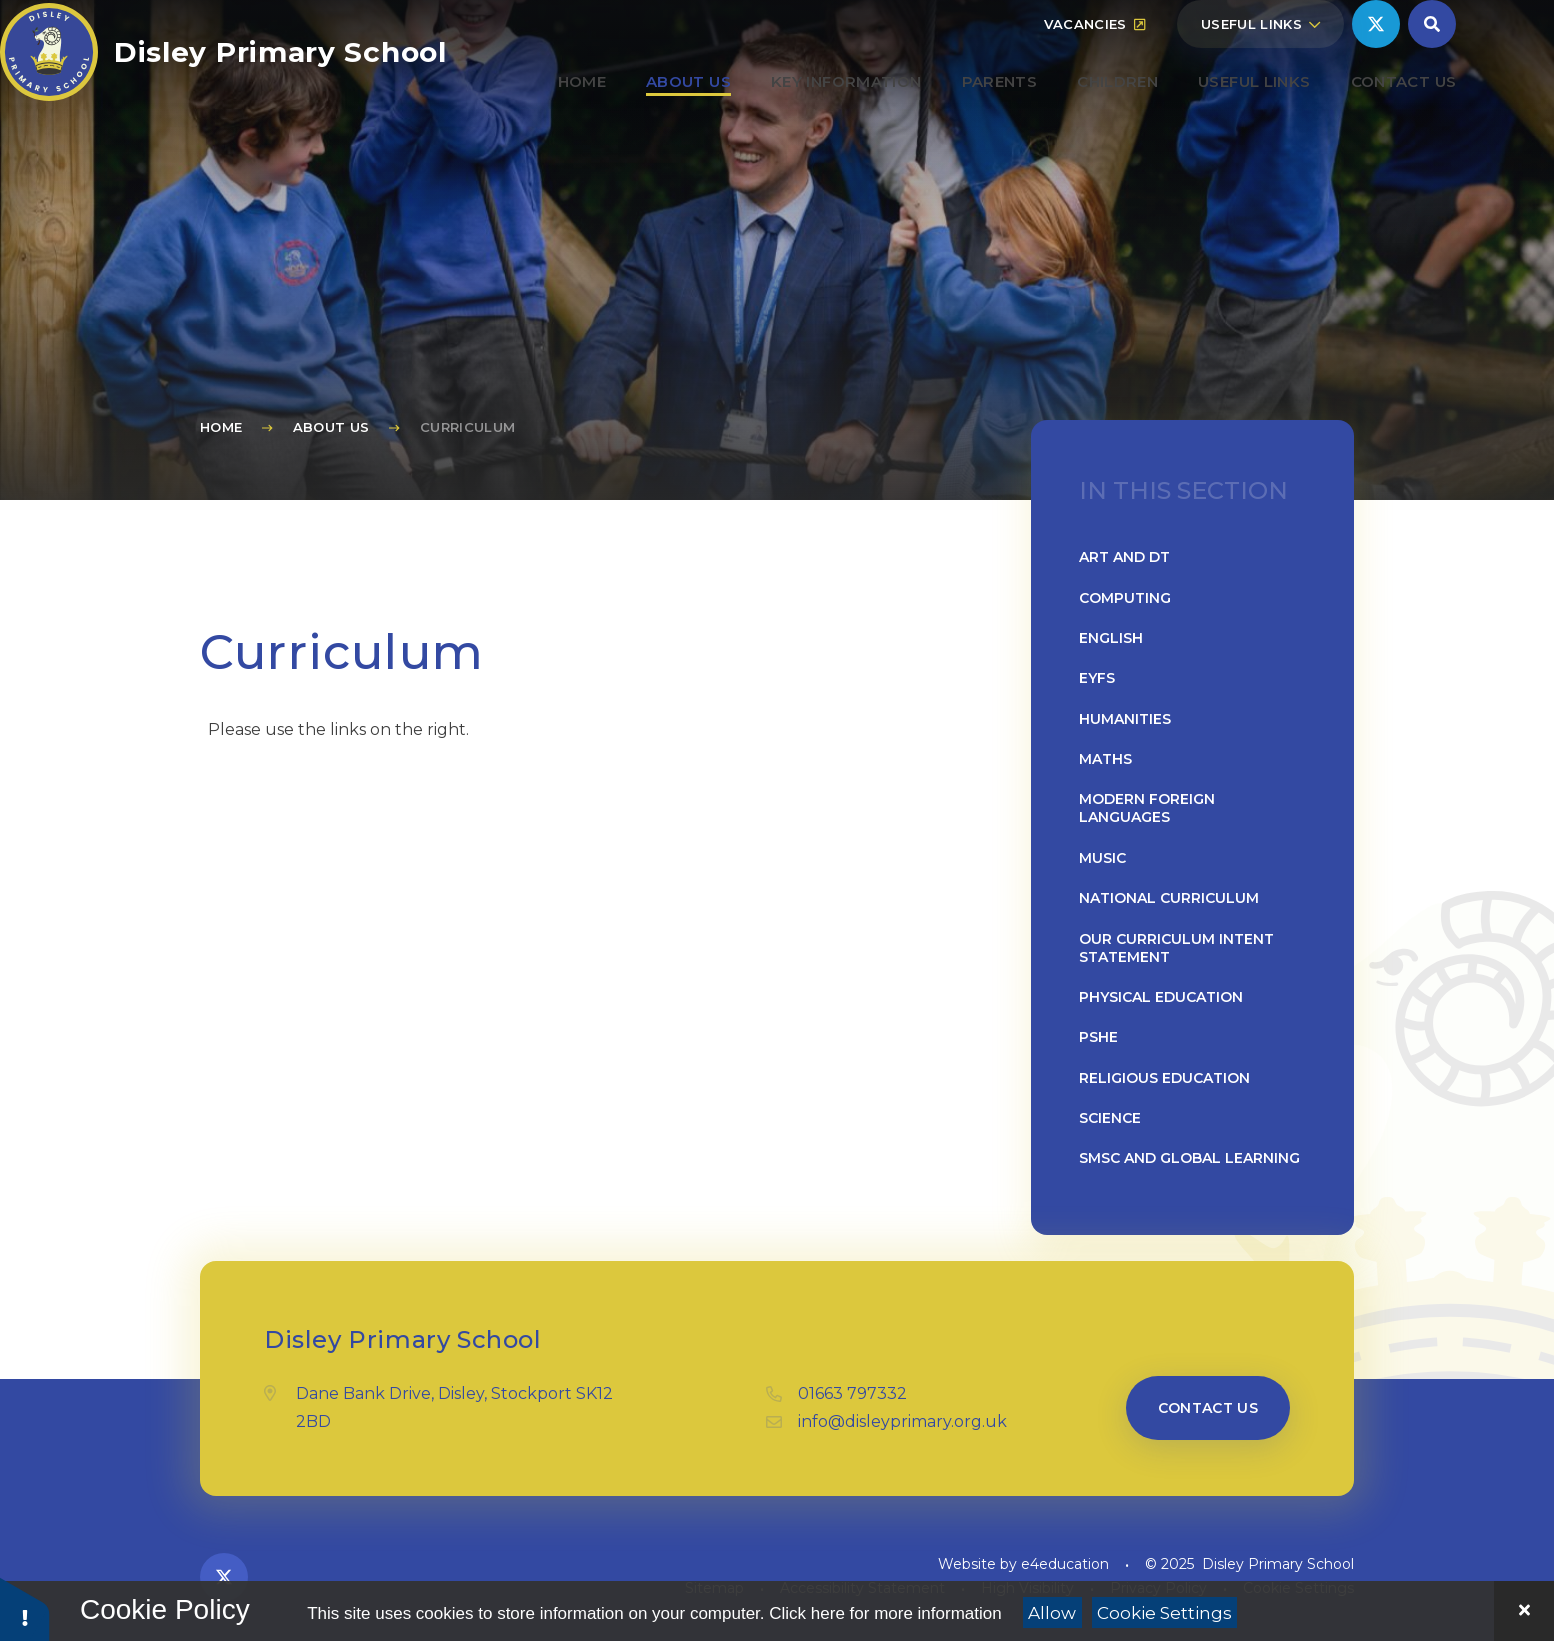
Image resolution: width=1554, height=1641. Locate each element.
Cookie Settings (1164, 1613)
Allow (1052, 1613)
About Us (331, 427)
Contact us (1208, 1408)
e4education (1065, 1564)
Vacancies (1094, 72)
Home (221, 427)
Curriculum (467, 427)
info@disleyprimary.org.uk (902, 1421)
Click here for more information (885, 1613)
